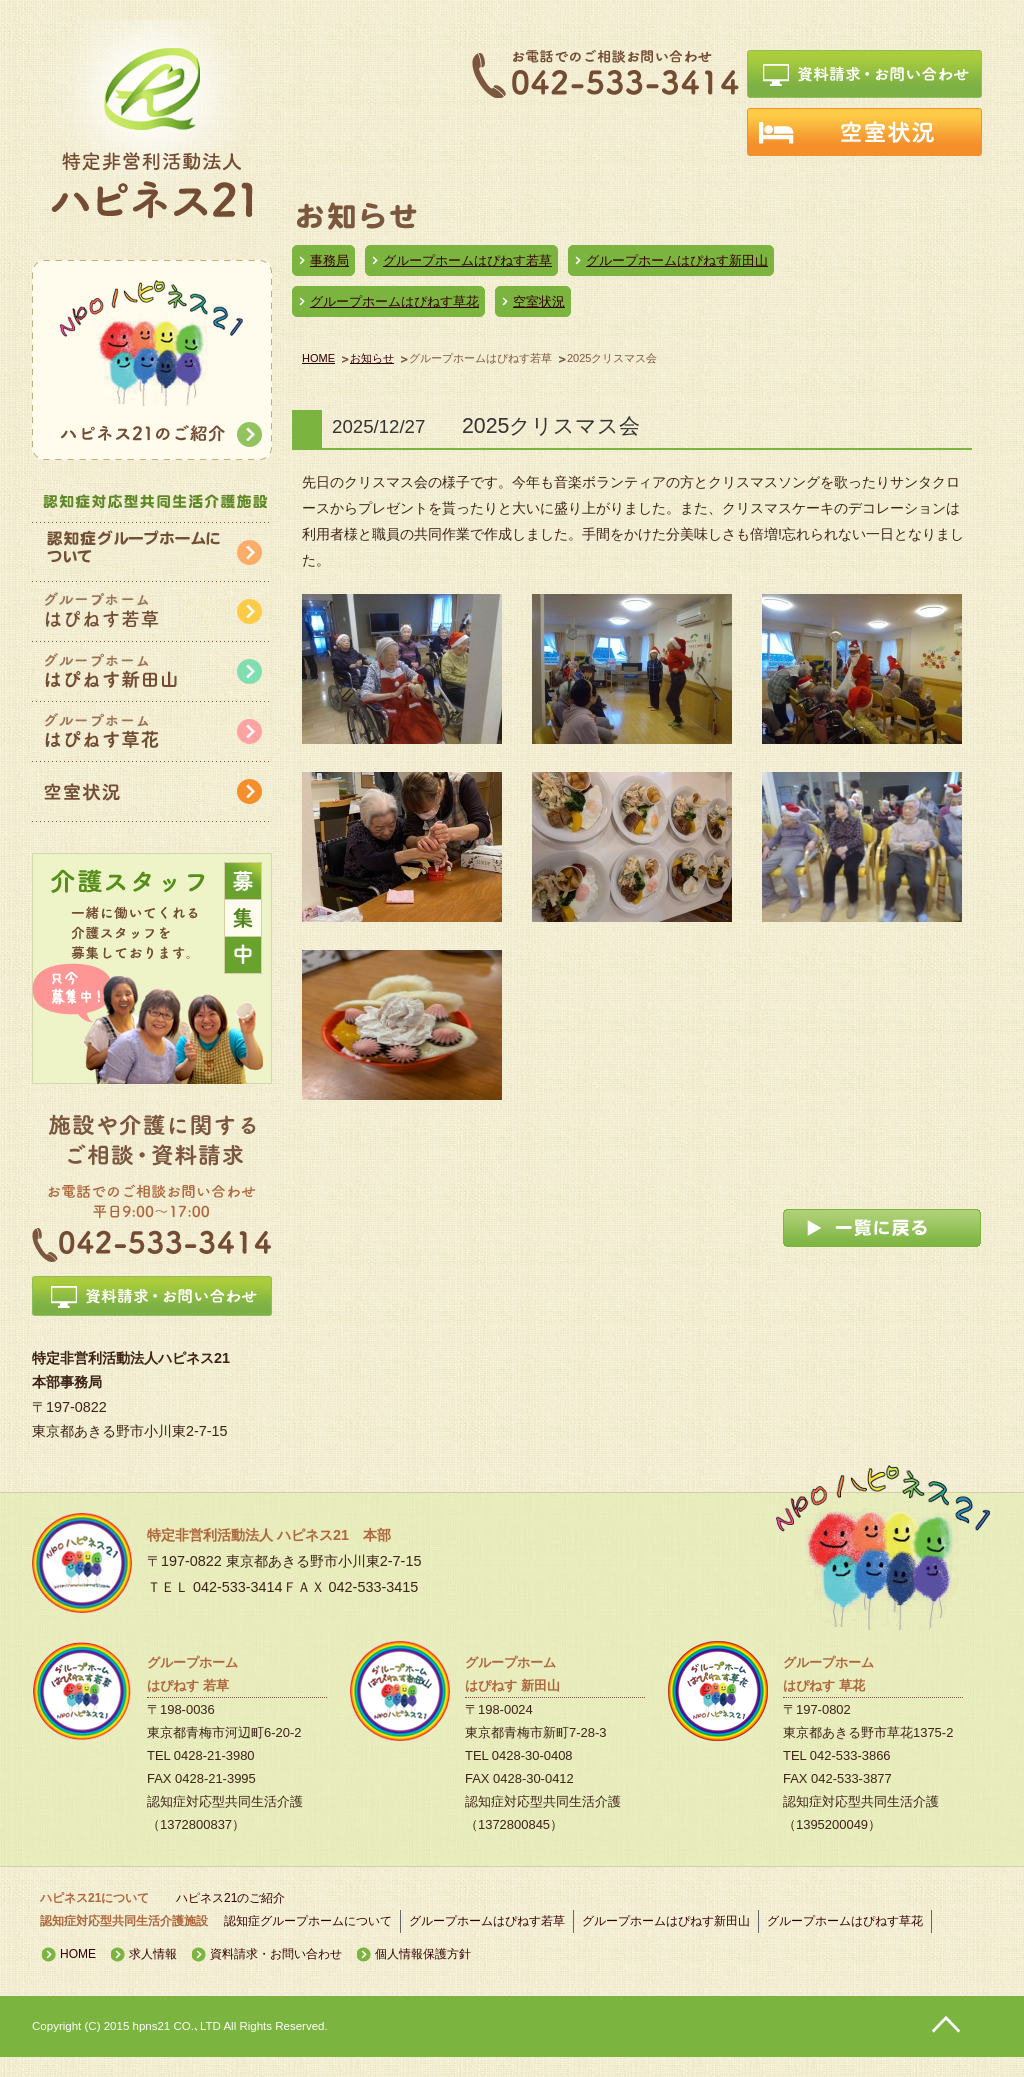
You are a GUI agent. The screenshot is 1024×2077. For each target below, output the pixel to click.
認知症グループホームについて (308, 1921)
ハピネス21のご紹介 (230, 1898)
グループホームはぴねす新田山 (677, 260)
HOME (318, 358)
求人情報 (153, 1954)
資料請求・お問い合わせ (276, 1954)
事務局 (329, 260)
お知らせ (372, 358)
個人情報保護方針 (423, 1954)
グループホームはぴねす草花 (394, 301)
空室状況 (539, 301)
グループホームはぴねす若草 (467, 260)
